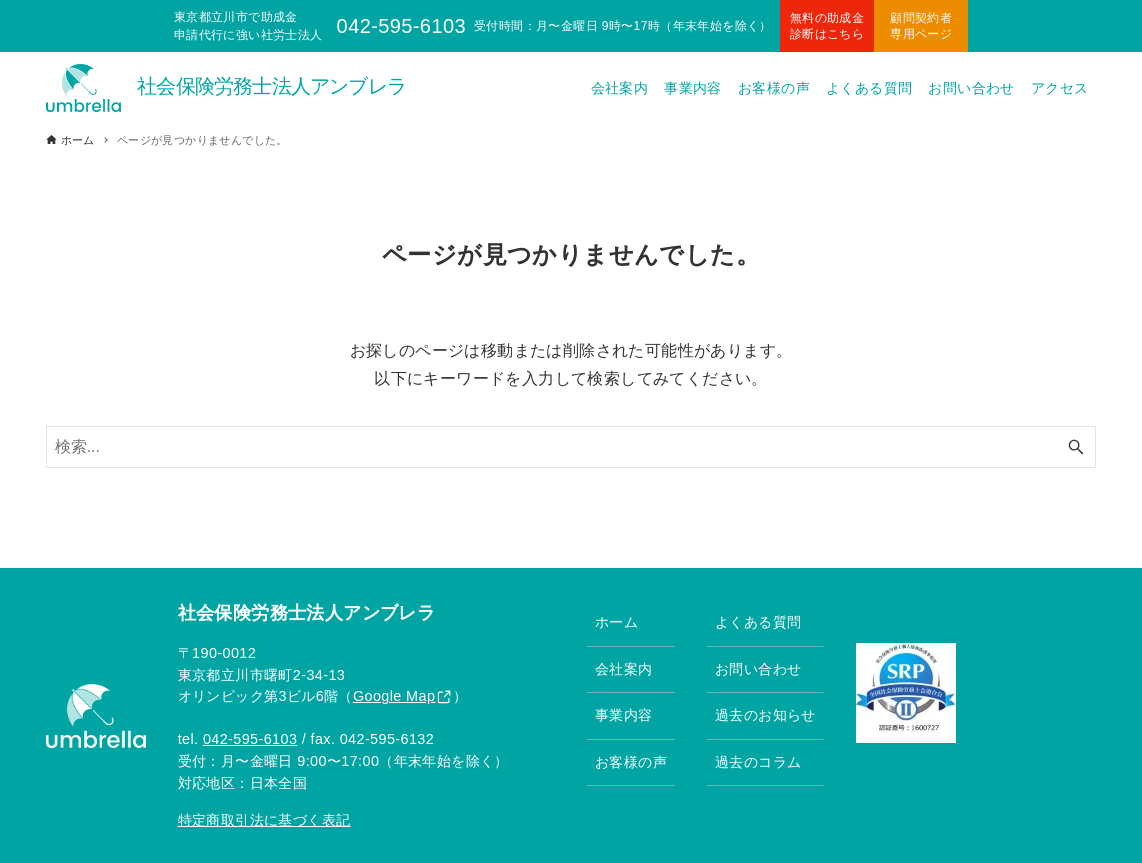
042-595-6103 (250, 739)
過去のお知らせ (765, 715)
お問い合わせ (758, 669)
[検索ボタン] (1076, 447)
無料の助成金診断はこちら (827, 26)
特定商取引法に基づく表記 (264, 820)
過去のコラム (758, 762)
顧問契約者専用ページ (921, 26)
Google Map (394, 696)
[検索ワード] (571, 447)
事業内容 (624, 715)
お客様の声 (631, 762)
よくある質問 (758, 622)
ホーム (616, 622)
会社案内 (624, 669)
